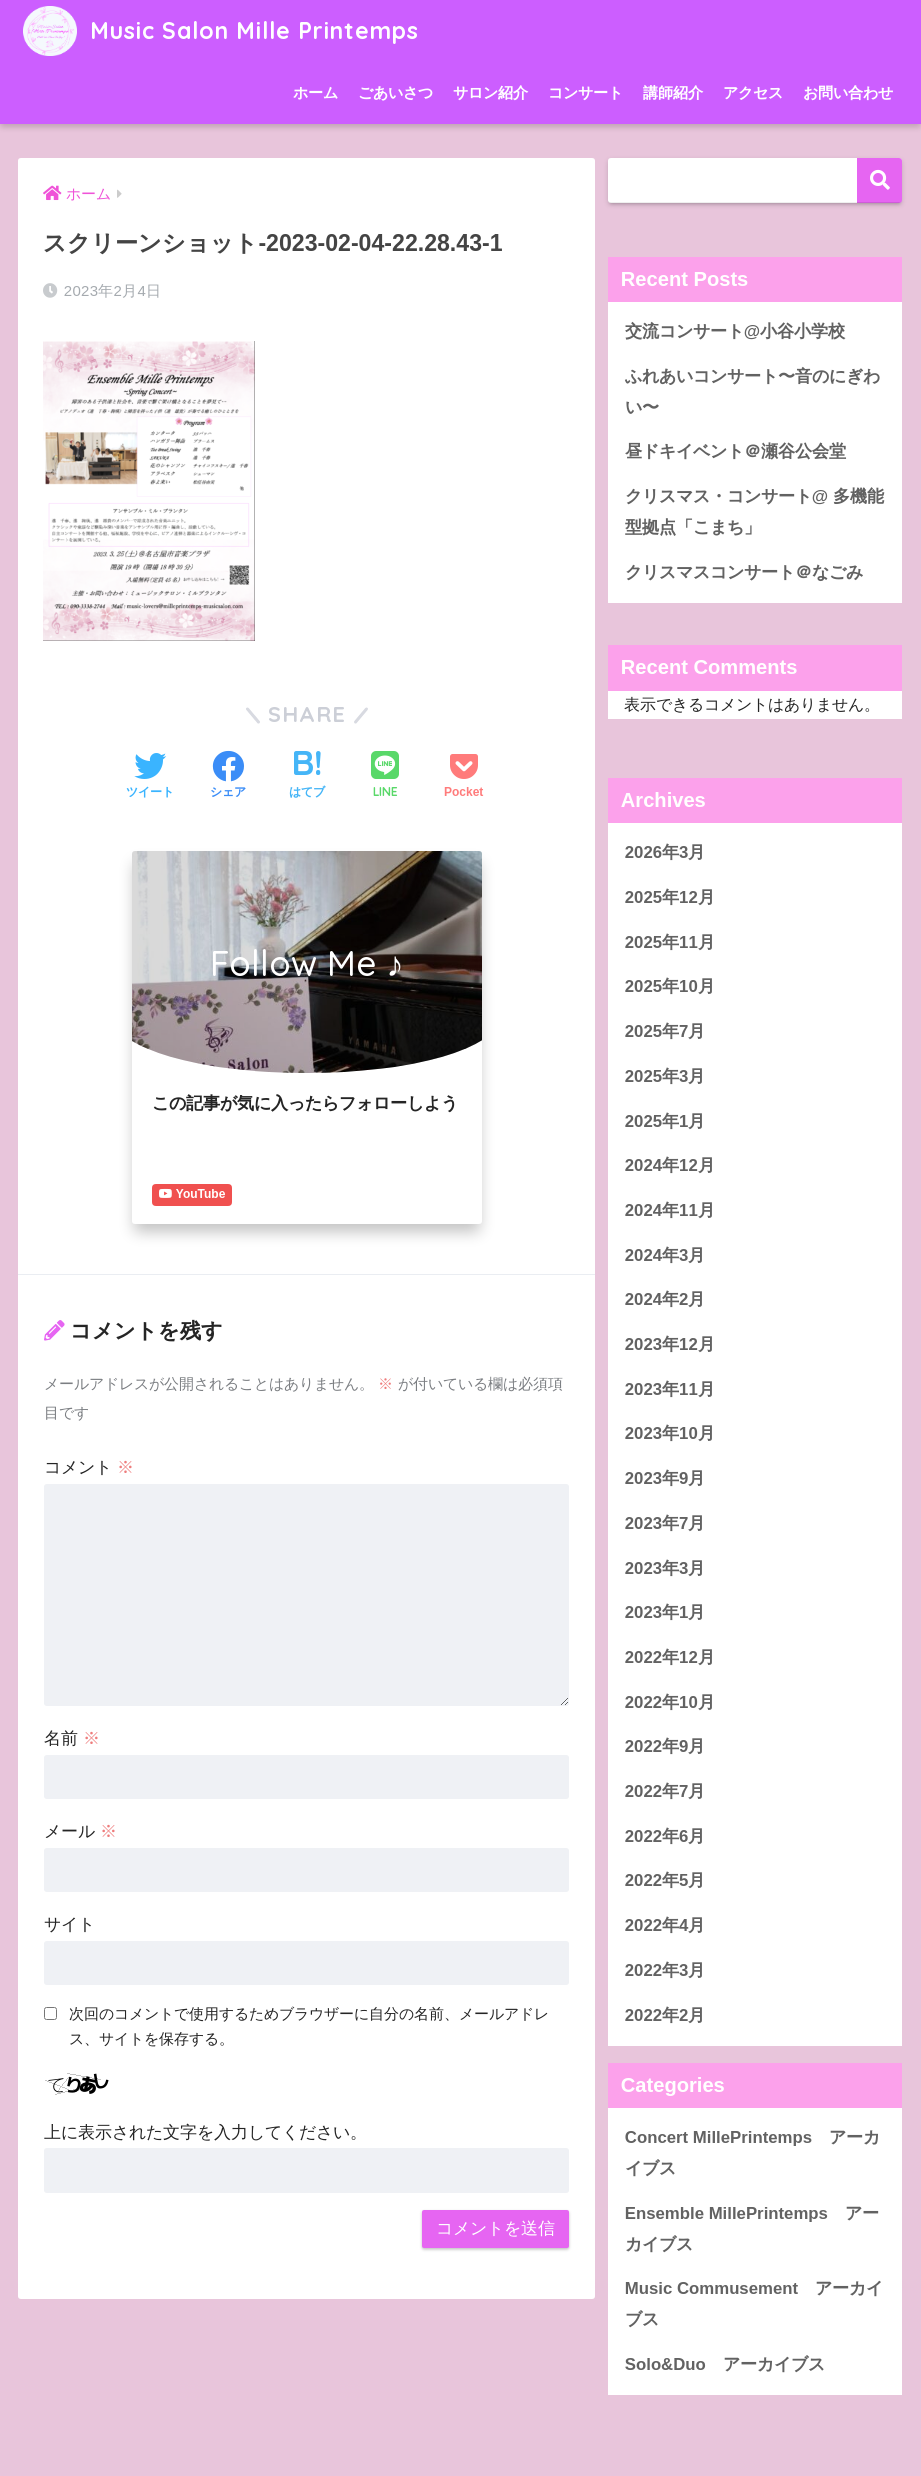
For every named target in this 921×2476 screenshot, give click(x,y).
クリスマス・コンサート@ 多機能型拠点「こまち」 (754, 512)
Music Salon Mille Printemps (220, 30)
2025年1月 (665, 1121)
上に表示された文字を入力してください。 (205, 2132)
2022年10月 (670, 1702)
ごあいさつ (395, 92)
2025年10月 (670, 986)
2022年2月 (665, 2015)
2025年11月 (670, 942)
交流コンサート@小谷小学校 (735, 331)
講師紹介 (673, 92)
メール (80, 1831)
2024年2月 (665, 1299)
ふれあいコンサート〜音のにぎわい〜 (752, 392)
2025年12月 (670, 897)
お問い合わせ (848, 92)
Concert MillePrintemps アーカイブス (752, 2153)
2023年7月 (665, 1523)
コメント (89, 1467)
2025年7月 (665, 1031)
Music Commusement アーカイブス (754, 2304)
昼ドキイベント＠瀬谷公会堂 (735, 451)
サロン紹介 (490, 92)
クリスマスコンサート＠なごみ (744, 572)
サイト (69, 1924)
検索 (879, 180)
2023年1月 (665, 1612)
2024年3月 (665, 1255)
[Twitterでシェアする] (150, 777)
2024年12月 (670, 1165)
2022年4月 (665, 1925)
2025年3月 (665, 1076)
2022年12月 (670, 1657)
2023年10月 (670, 1433)
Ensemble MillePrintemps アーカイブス (752, 2229)
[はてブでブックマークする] (307, 777)
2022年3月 (665, 1970)
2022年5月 (665, 1880)
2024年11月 (670, 1210)
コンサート (585, 92)
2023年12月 (670, 1344)
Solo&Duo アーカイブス (733, 2364)
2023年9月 (665, 1478)
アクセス (753, 92)
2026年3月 (665, 852)
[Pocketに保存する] (463, 777)
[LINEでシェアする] (385, 776)
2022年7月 (665, 1791)
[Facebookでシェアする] (228, 777)
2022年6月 (665, 1836)
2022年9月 (665, 1746)
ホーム (315, 92)
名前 (72, 1738)
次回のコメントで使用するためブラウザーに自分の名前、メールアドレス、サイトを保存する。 (309, 2026)
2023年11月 (670, 1389)
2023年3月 (665, 1568)
